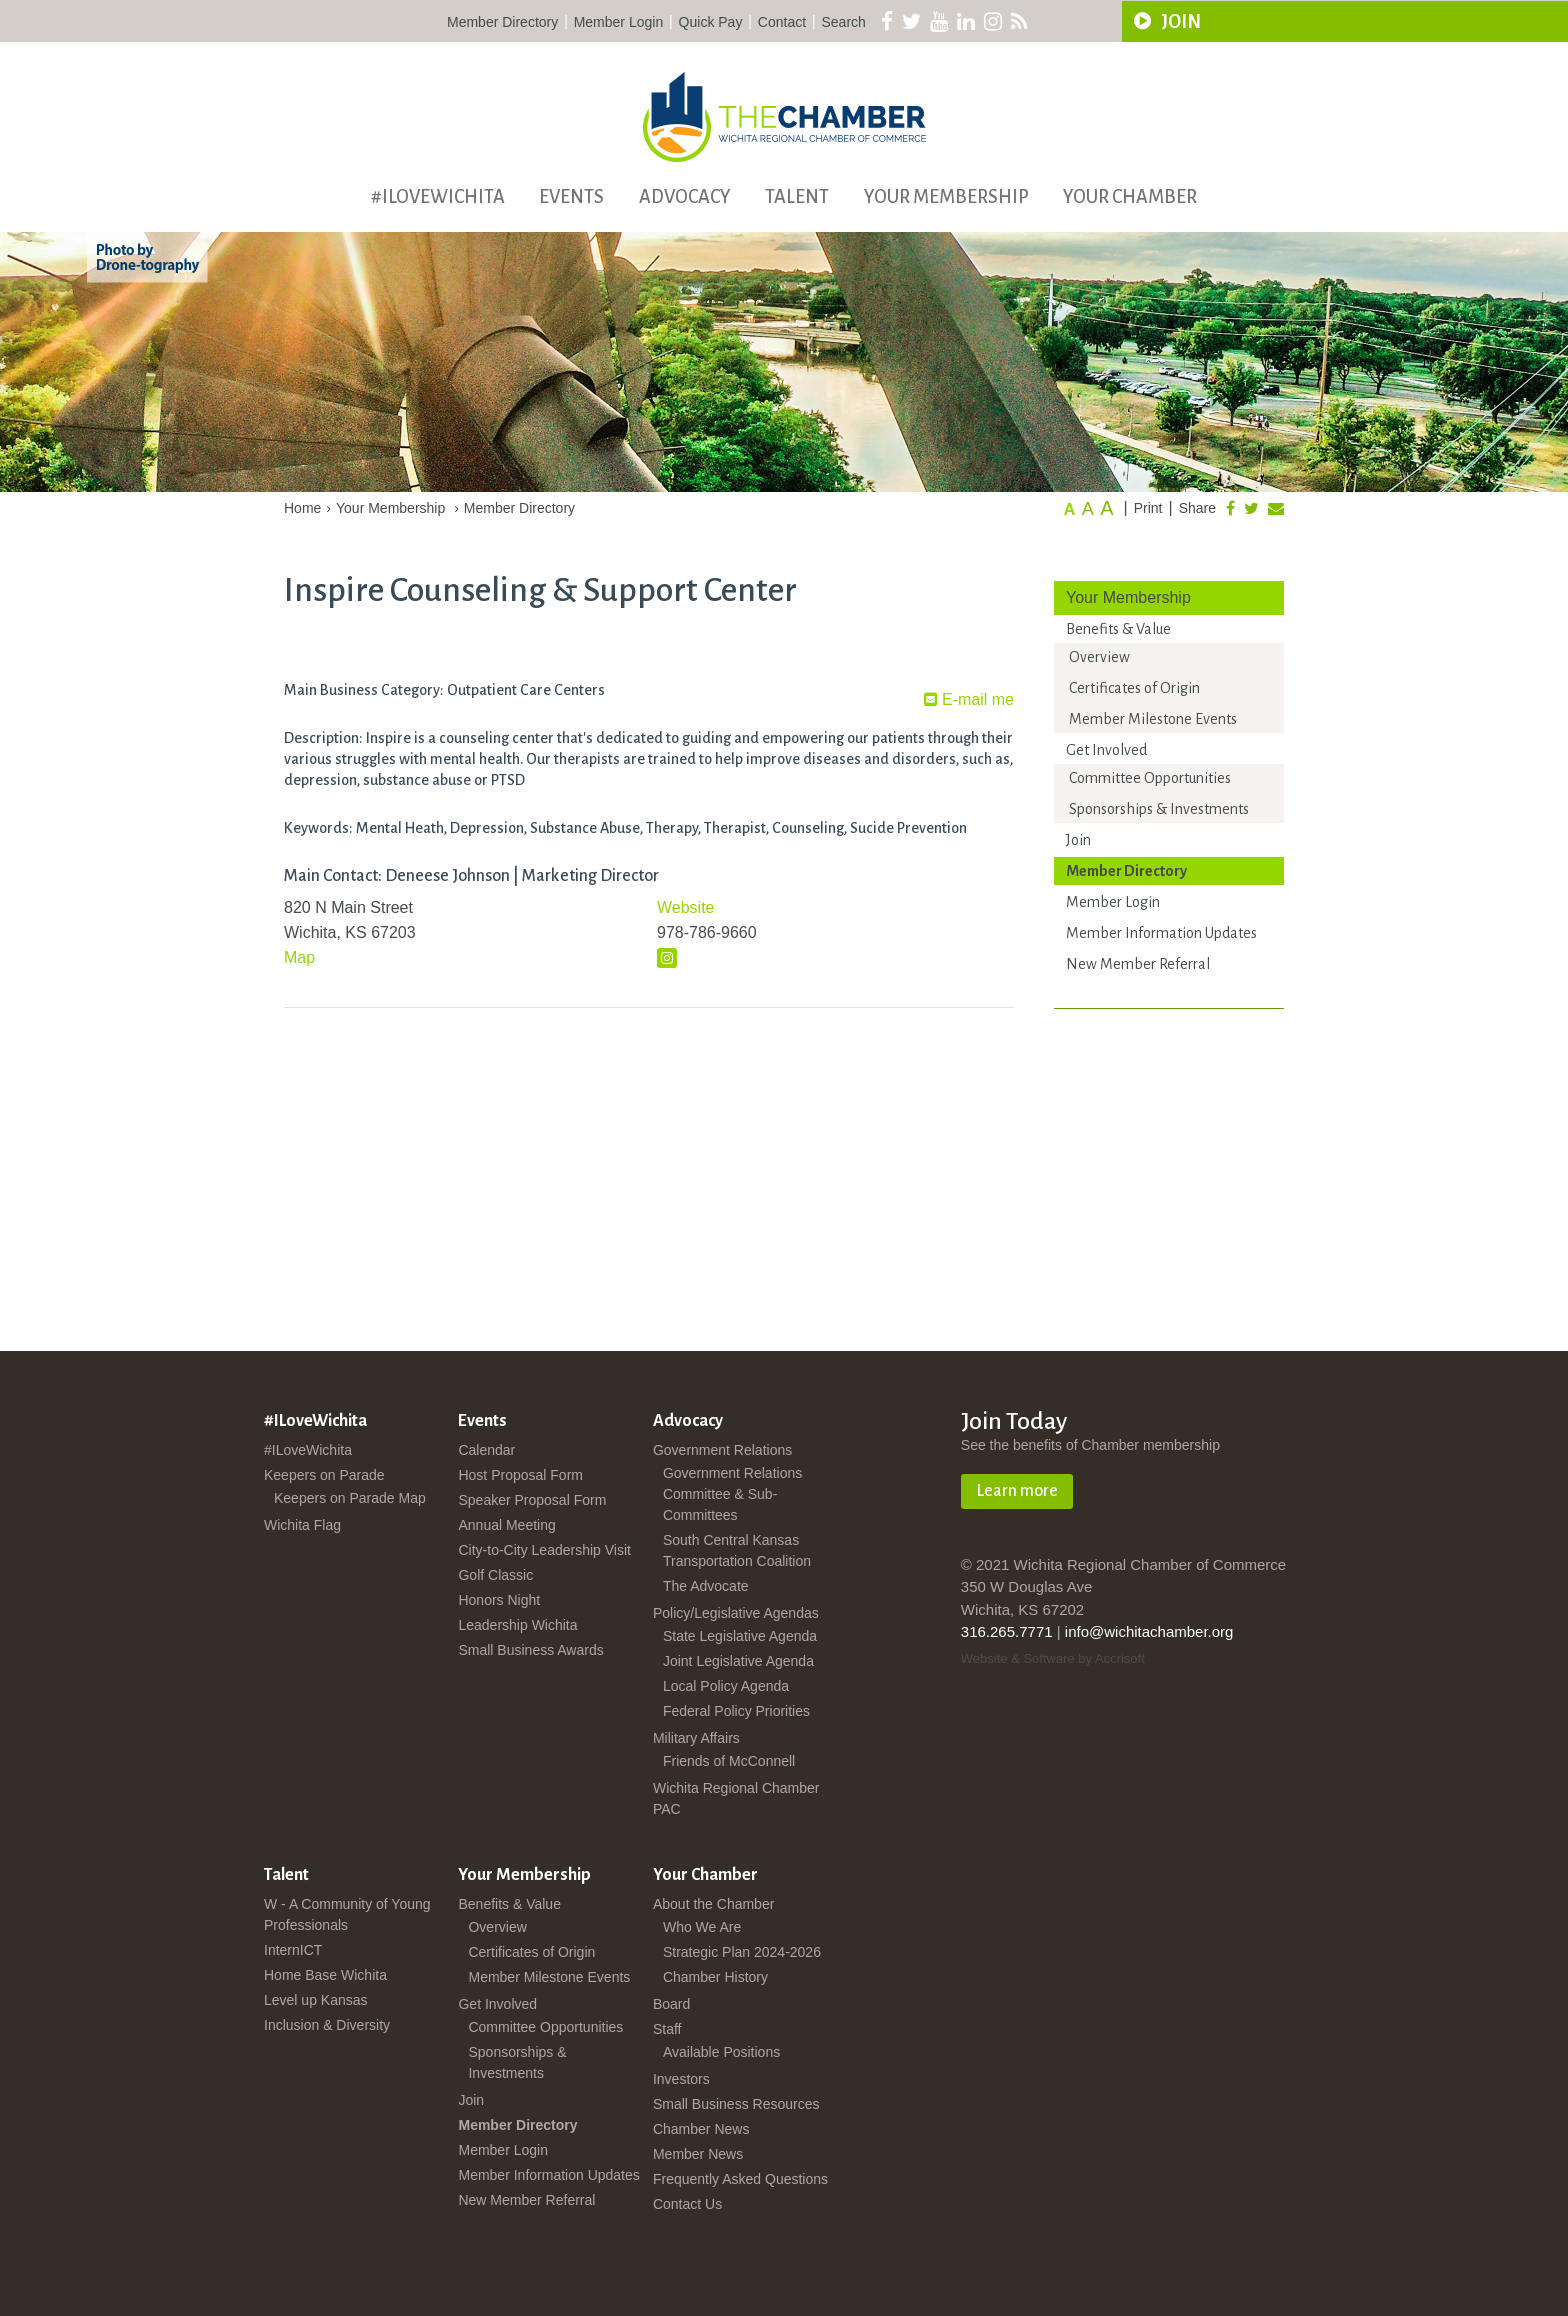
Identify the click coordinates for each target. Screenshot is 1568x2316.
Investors (681, 2079)
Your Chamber (1130, 197)
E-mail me (969, 699)
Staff (667, 2029)
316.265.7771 (1007, 1631)
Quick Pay (711, 22)
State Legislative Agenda (740, 1636)
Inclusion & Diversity (327, 2025)
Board (671, 2004)
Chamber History (715, 1977)
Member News (698, 2154)
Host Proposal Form (520, 1475)
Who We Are (702, 1927)
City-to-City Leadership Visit (544, 1550)
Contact (782, 22)
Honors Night (499, 1600)
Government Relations (722, 1450)
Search (844, 22)
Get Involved (1106, 750)
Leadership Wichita (517, 1625)
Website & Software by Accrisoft (1053, 1658)
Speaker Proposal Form (532, 1500)
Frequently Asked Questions (740, 2179)
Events (571, 197)
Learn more (1017, 1491)
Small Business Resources (736, 2104)
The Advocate (706, 1586)
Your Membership (946, 197)
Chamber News (701, 2129)
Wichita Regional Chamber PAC (736, 1798)
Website (686, 907)
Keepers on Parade (324, 1475)
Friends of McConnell (729, 1761)
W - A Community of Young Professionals (347, 1914)
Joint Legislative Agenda (738, 1661)
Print (1148, 508)
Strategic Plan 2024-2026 (742, 1952)
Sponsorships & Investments (1159, 809)
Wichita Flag (302, 1525)
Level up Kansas (316, 2000)
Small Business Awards (530, 1650)
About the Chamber (713, 1904)
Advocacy (685, 197)
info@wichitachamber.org (1149, 1631)
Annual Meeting (506, 1525)
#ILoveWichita (438, 197)
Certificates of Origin (1134, 688)
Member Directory (502, 22)
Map (299, 957)
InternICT (293, 1950)
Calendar (486, 1450)
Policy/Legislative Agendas (736, 1613)
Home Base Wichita (325, 1975)
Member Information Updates (1161, 933)
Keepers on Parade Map (350, 1498)
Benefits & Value (1118, 629)
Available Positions (721, 2052)
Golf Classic (495, 1575)
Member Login (619, 22)
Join (1078, 840)
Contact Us (687, 2204)
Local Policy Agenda (726, 1686)
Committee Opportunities (1150, 778)
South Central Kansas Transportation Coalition (737, 1550)
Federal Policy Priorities (736, 1711)
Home (302, 508)
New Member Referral (1138, 964)
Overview (1099, 657)
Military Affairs (696, 1738)
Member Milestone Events (1153, 719)
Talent (797, 197)
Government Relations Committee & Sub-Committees (732, 1494)
